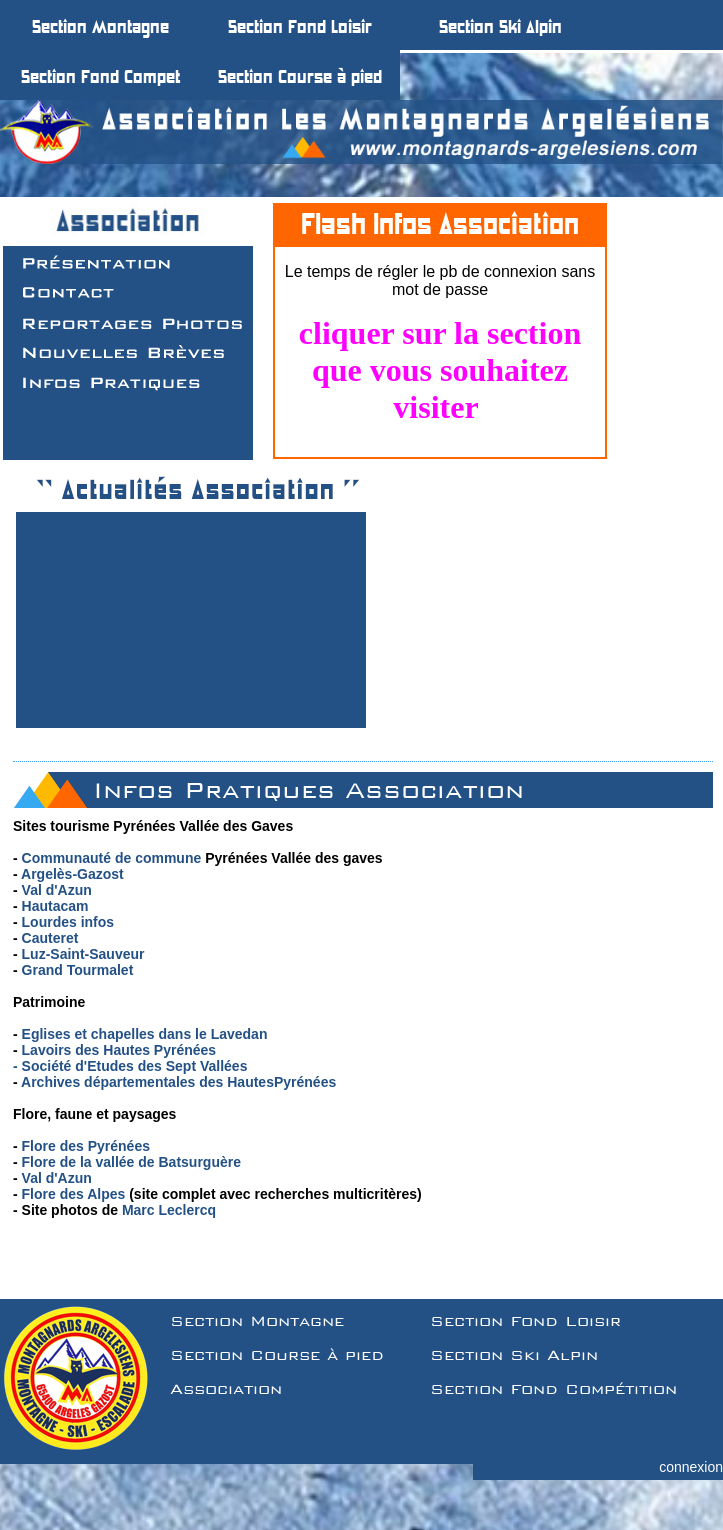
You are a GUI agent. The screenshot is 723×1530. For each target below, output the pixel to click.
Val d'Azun (57, 890)
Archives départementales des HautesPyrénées (178, 1082)
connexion (691, 1467)
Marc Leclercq (169, 1210)
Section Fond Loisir (525, 1321)
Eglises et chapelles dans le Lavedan (145, 1034)
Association (226, 1389)
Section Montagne (257, 1321)
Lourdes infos (68, 922)
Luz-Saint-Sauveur (83, 954)
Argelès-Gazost (72, 874)
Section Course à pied (277, 1355)
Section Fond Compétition (553, 1389)
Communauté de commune (112, 858)
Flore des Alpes (74, 1194)
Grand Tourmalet (78, 970)
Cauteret (50, 938)
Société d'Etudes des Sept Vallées (135, 1066)
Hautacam (55, 906)
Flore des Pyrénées (86, 1146)
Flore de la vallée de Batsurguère (131, 1162)
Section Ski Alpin (514, 1355)
